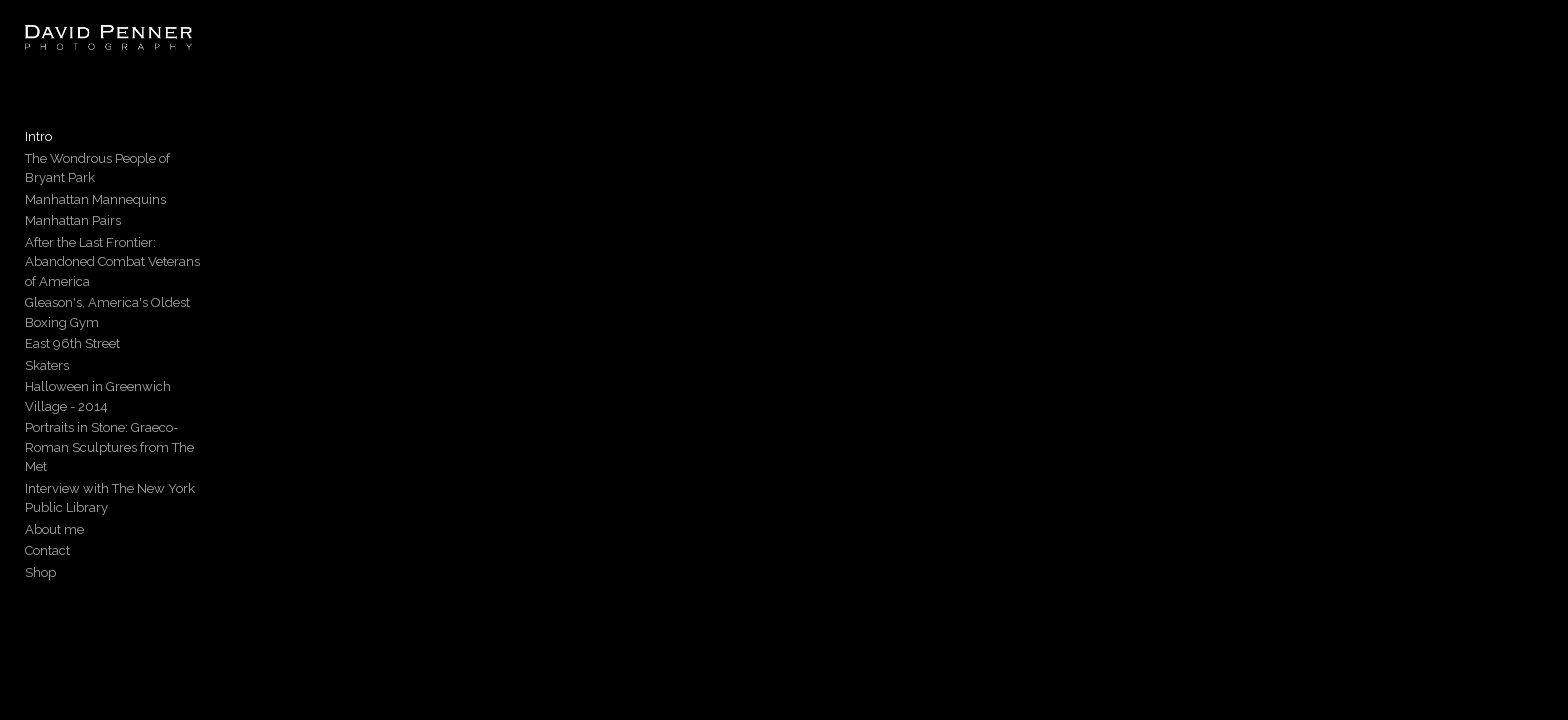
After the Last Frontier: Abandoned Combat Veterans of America (152, 250)
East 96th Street (72, 303)
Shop (40, 473)
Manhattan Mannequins (95, 197)
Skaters (47, 324)
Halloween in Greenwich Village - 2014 (141, 346)
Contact (47, 451)
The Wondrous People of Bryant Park (134, 176)
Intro (38, 154)
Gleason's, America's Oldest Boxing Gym (146, 281)
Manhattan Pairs (73, 219)
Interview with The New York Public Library (153, 408)
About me (54, 430)
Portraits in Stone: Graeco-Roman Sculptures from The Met (173, 377)
